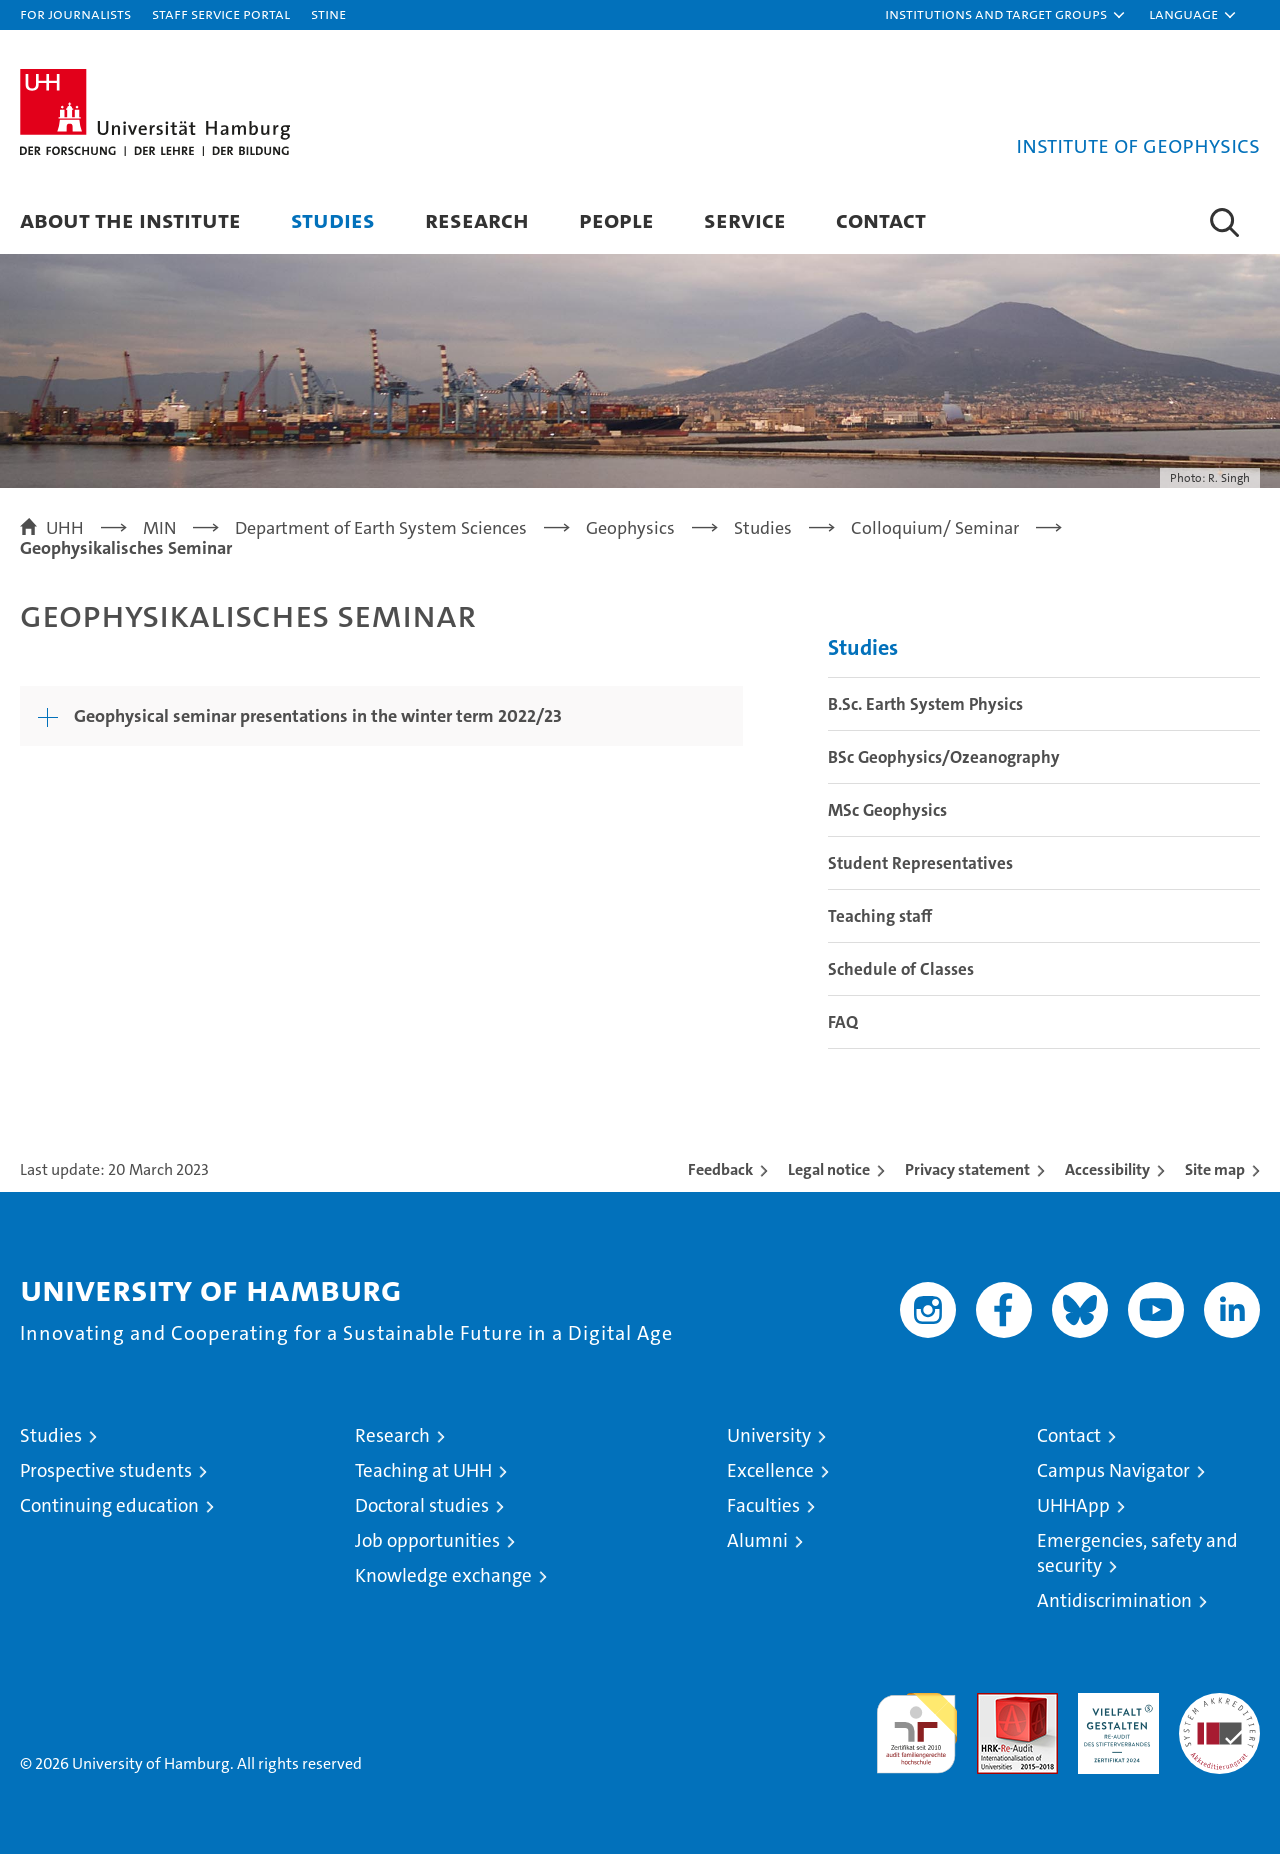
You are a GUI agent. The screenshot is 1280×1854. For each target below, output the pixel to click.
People (616, 219)
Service (745, 219)
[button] (1006, 15)
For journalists (75, 13)
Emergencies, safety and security (1137, 1553)
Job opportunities (427, 1540)
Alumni (757, 1540)
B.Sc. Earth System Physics (925, 704)
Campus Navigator (1113, 1470)
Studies (333, 219)
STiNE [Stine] (328, 13)
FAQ (843, 1022)
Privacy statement (967, 1169)
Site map (1215, 1169)
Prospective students (106, 1470)
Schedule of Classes (901, 969)
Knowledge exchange (443, 1575)
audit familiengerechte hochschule (916, 1724)
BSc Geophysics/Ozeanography (944, 757)
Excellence (770, 1470)
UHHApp (1073, 1505)
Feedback (720, 1169)
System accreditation (1219, 1714)
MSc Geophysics (887, 810)
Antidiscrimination (1114, 1600)
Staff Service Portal (221, 13)
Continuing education (109, 1505)
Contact (881, 219)
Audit (996, 1703)
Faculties (763, 1505)
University (769, 1435)
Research (477, 219)
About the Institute (130, 219)
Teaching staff (880, 916)
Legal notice (829, 1169)
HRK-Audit (1113, 1703)
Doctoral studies (422, 1505)
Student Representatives (920, 863)
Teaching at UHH (423, 1470)
